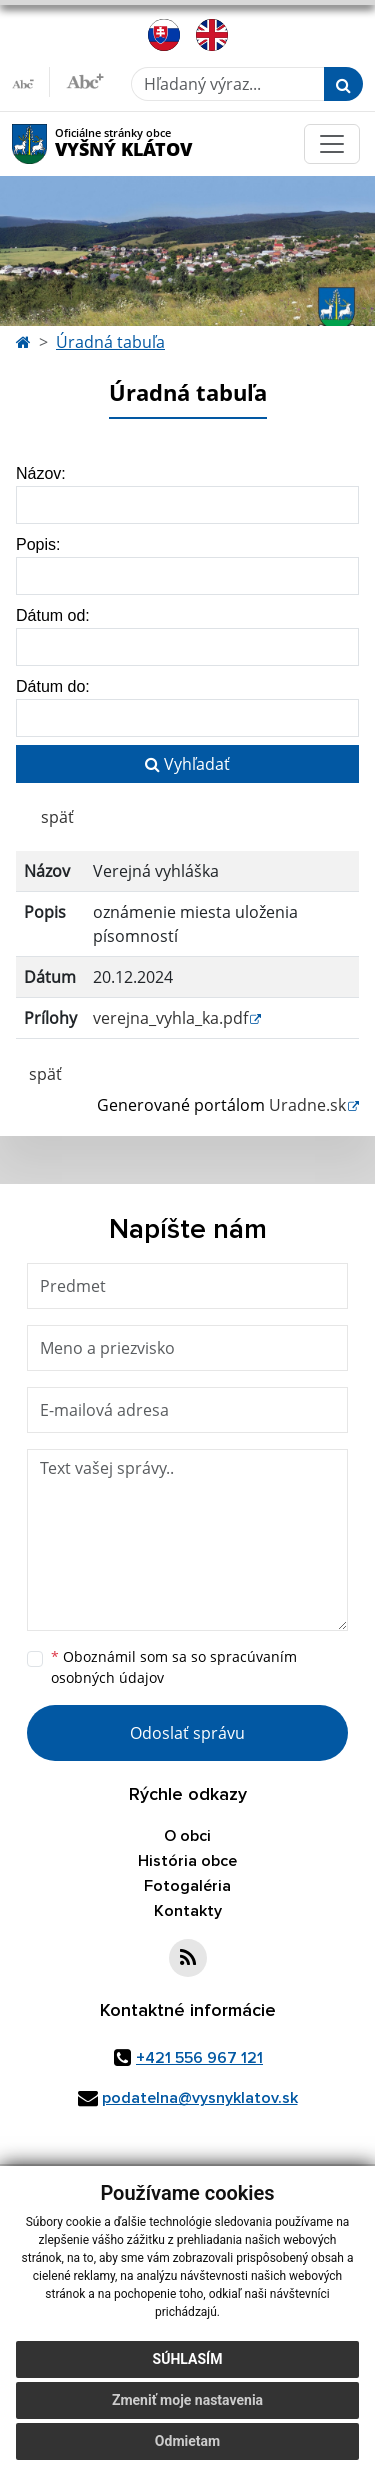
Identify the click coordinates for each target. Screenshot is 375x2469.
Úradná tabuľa (110, 342)
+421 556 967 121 (199, 2058)
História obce (187, 1861)
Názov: (41, 473)
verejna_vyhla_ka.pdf (170, 1018)
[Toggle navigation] (332, 144)
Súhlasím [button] (188, 2359)
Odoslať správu (187, 1733)
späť (57, 817)
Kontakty (188, 1911)
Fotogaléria (187, 1886)
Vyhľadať (187, 764)
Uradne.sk (307, 1105)
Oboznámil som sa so (174, 1667)
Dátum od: (53, 615)
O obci (187, 1836)
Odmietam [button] (187, 2441)
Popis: (38, 544)
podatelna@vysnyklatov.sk (200, 2098)
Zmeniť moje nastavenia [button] (187, 2400)
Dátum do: (53, 686)
